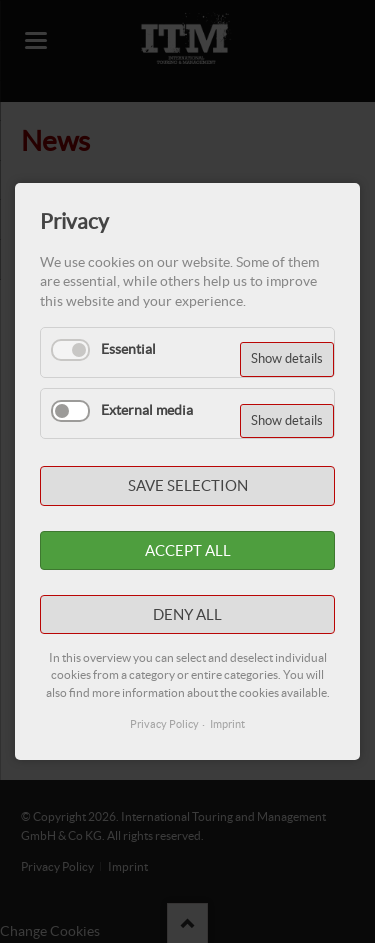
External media (147, 410)
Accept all (188, 550)
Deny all (187, 614)
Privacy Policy (164, 724)
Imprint (227, 724)
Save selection (188, 485)
